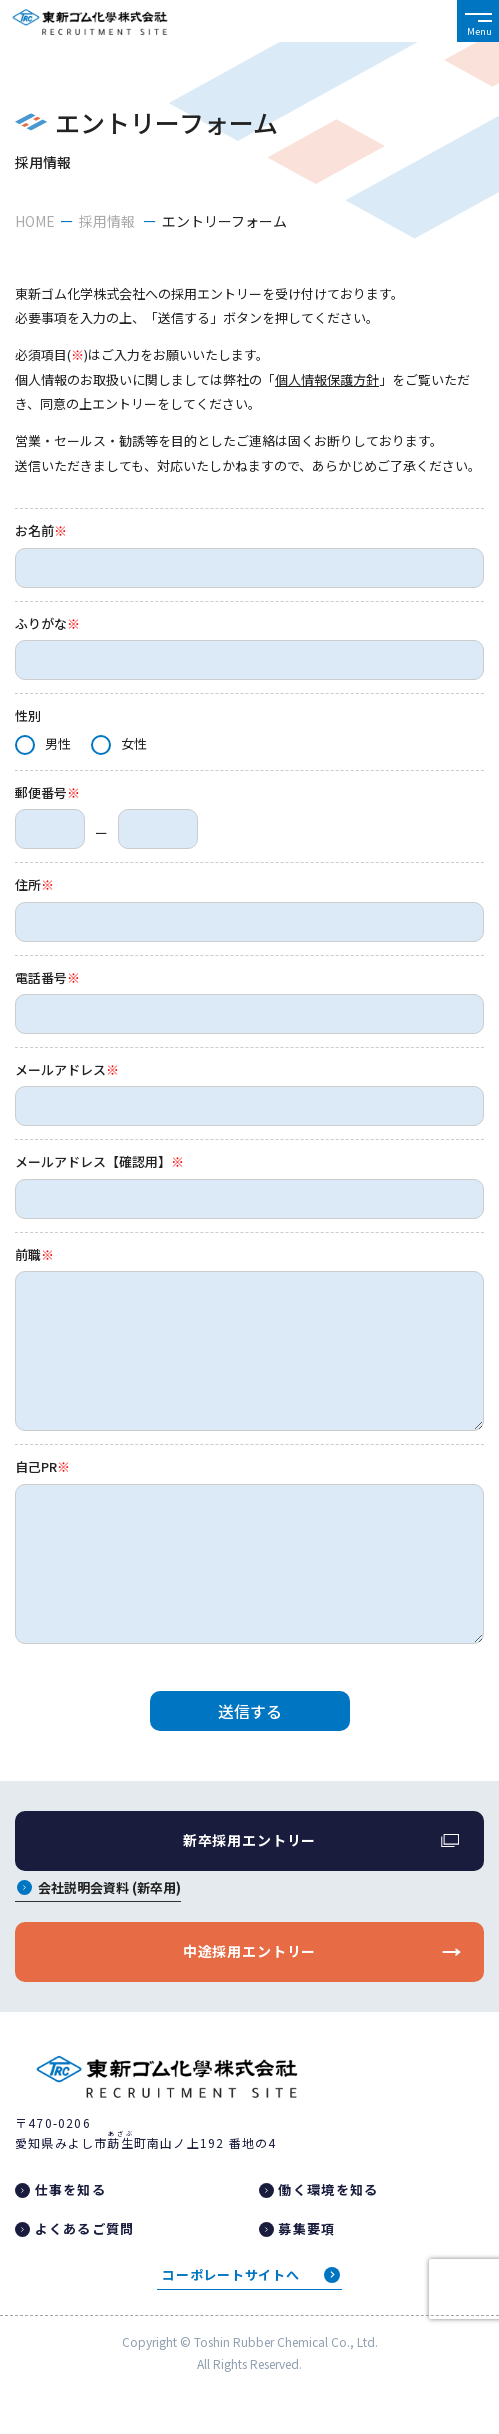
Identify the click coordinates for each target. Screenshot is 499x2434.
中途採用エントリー (250, 1951)
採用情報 (108, 221)
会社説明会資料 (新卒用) (109, 1889)
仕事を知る (71, 2189)
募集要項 (306, 2228)
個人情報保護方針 (327, 379)
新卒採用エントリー (250, 1840)
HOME (35, 221)
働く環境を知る (328, 2189)
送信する (250, 1711)
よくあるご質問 (85, 2228)
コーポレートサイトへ (231, 2274)
